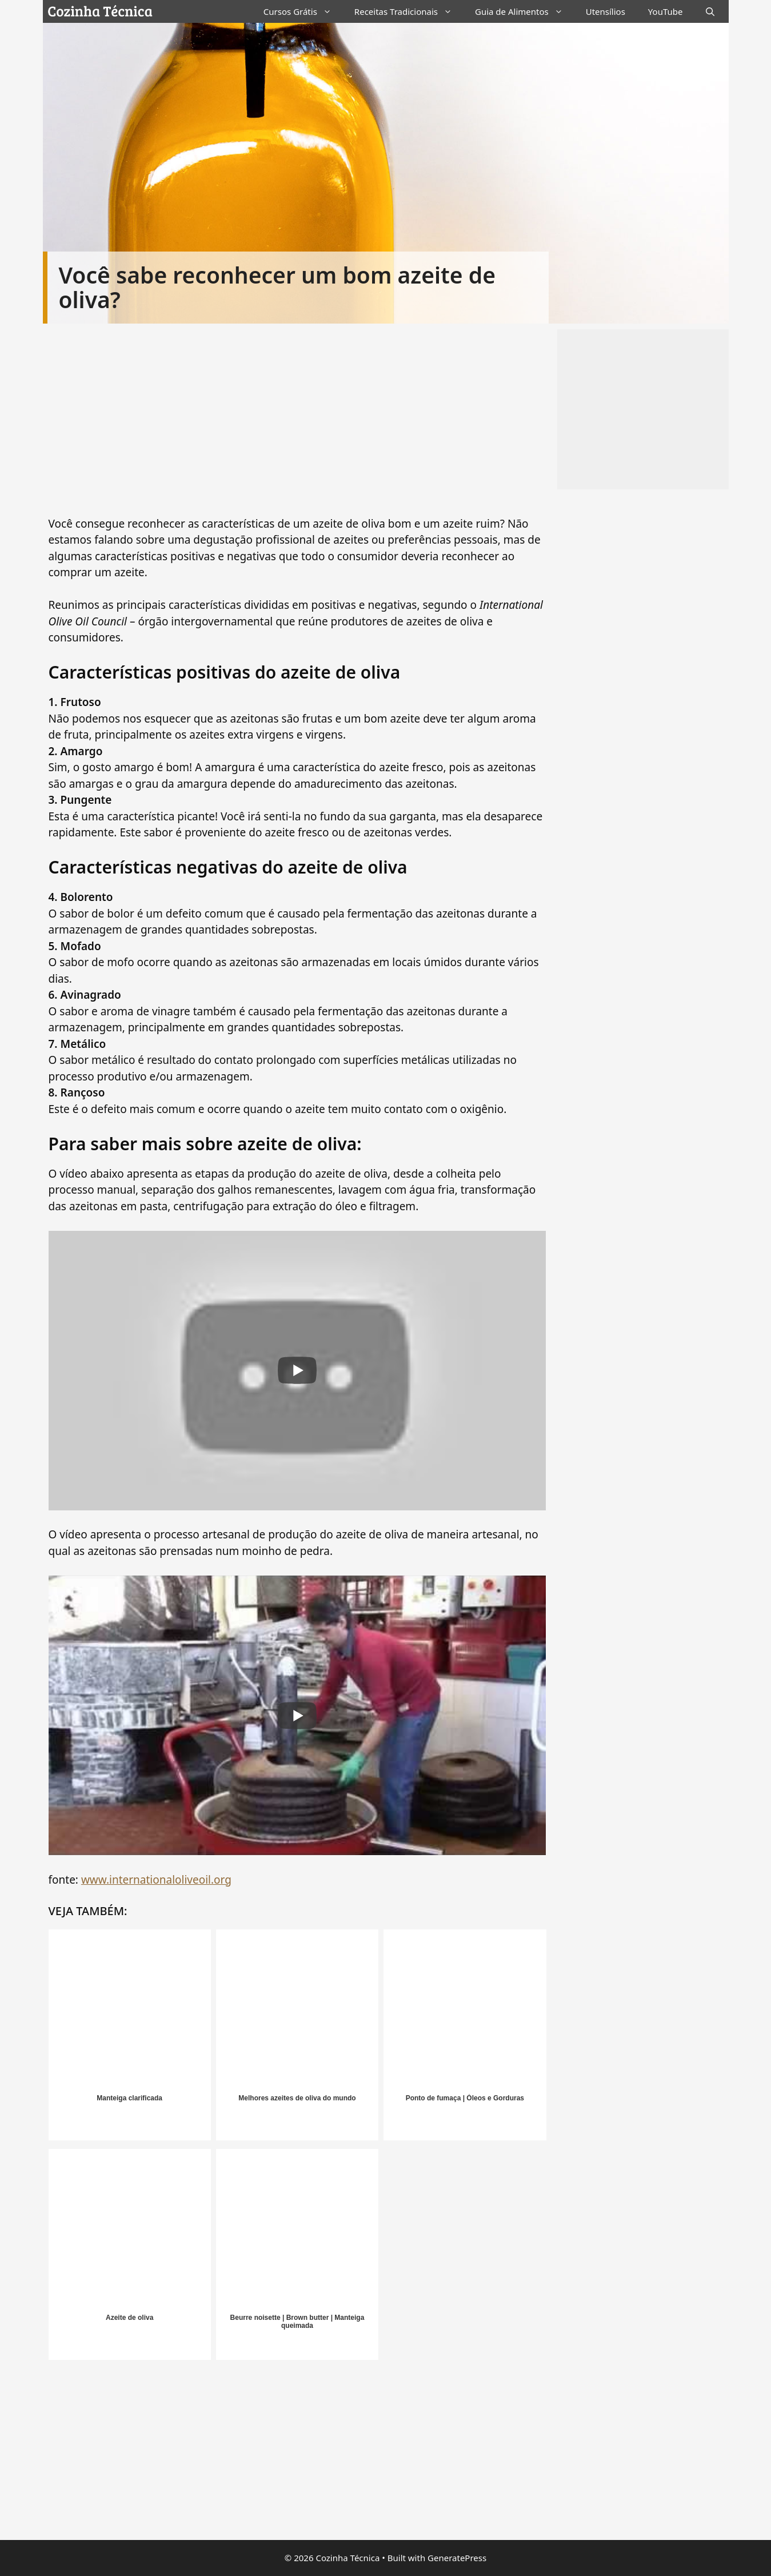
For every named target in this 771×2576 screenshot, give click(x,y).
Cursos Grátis (303, 11)
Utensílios (605, 11)
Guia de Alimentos (524, 11)
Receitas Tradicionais (409, 11)
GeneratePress (457, 2557)
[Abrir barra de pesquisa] (710, 11)
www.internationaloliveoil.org (156, 1879)
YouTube (665, 11)
